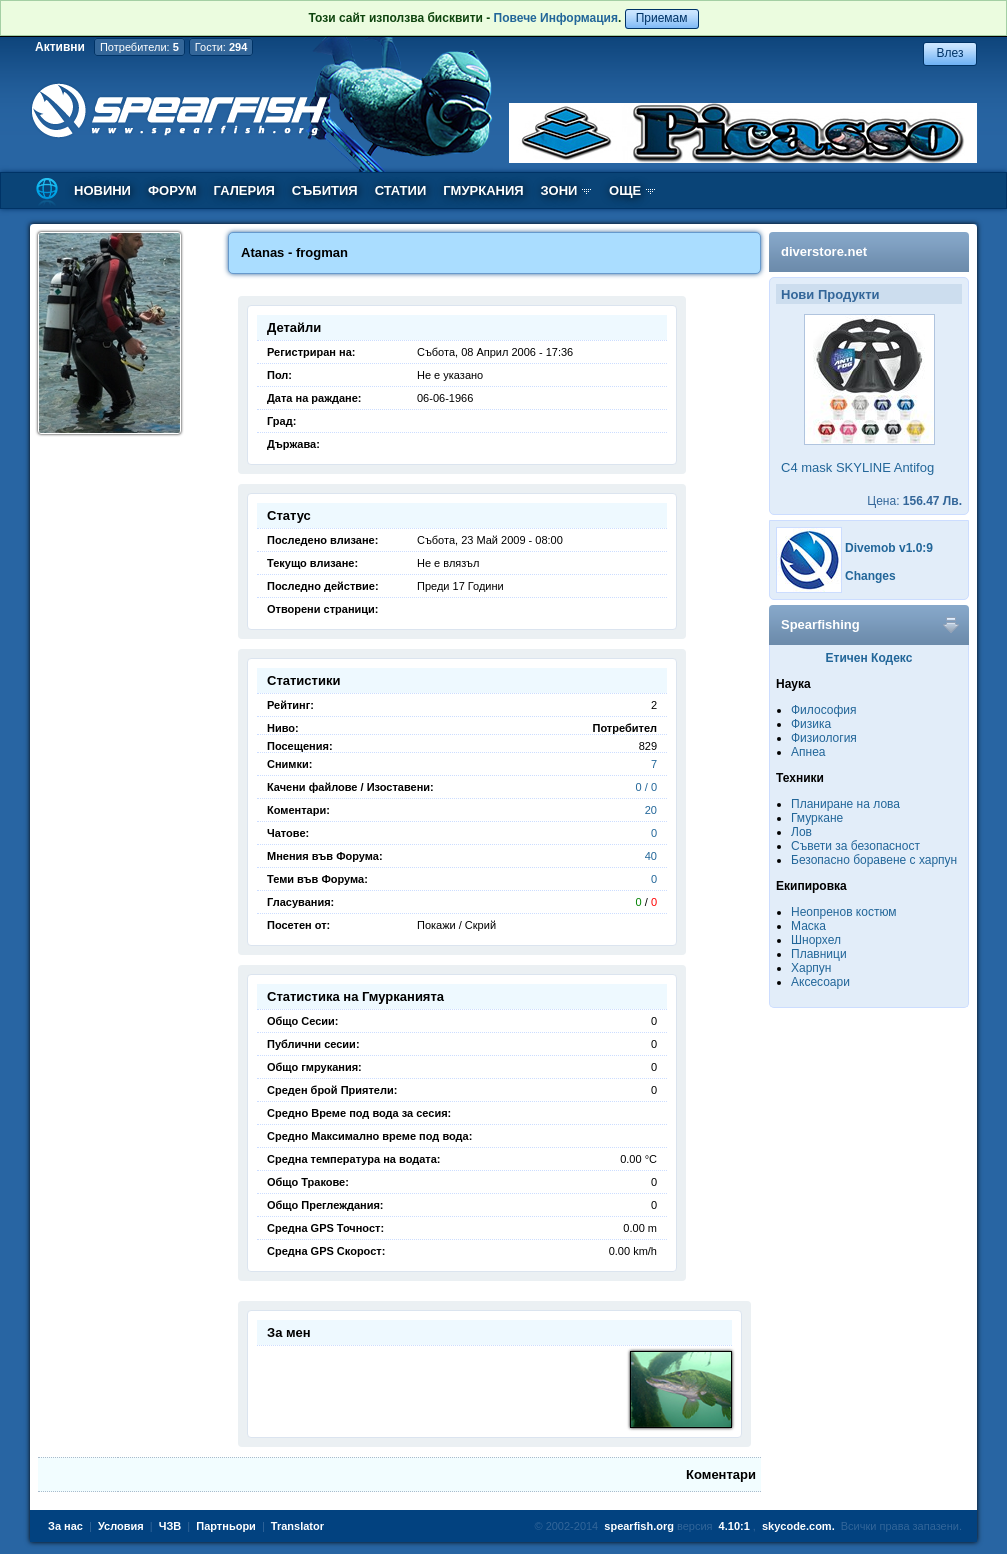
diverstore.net (824, 251)
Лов (801, 832)
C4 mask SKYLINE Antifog (857, 467)
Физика (811, 724)
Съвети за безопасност (855, 846)
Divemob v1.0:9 (889, 548)
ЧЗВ (170, 1526)
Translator (297, 1526)
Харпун (811, 968)
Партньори (226, 1526)
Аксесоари (820, 982)
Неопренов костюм (844, 912)
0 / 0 (646, 787)
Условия (121, 1526)
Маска (808, 926)
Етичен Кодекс (869, 658)
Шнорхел (816, 940)
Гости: (221, 47)
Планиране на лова (845, 804)
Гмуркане (817, 818)
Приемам (662, 18)
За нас (65, 1526)
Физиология (824, 738)
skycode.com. (798, 1526)
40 (651, 856)
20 (651, 810)
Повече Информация (556, 18)
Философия (824, 710)
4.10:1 (734, 1526)
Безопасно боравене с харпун (874, 860)
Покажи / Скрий (456, 925)
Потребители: (139, 47)
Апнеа (808, 752)
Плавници (819, 954)
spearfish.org (639, 1526)
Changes (870, 576)
